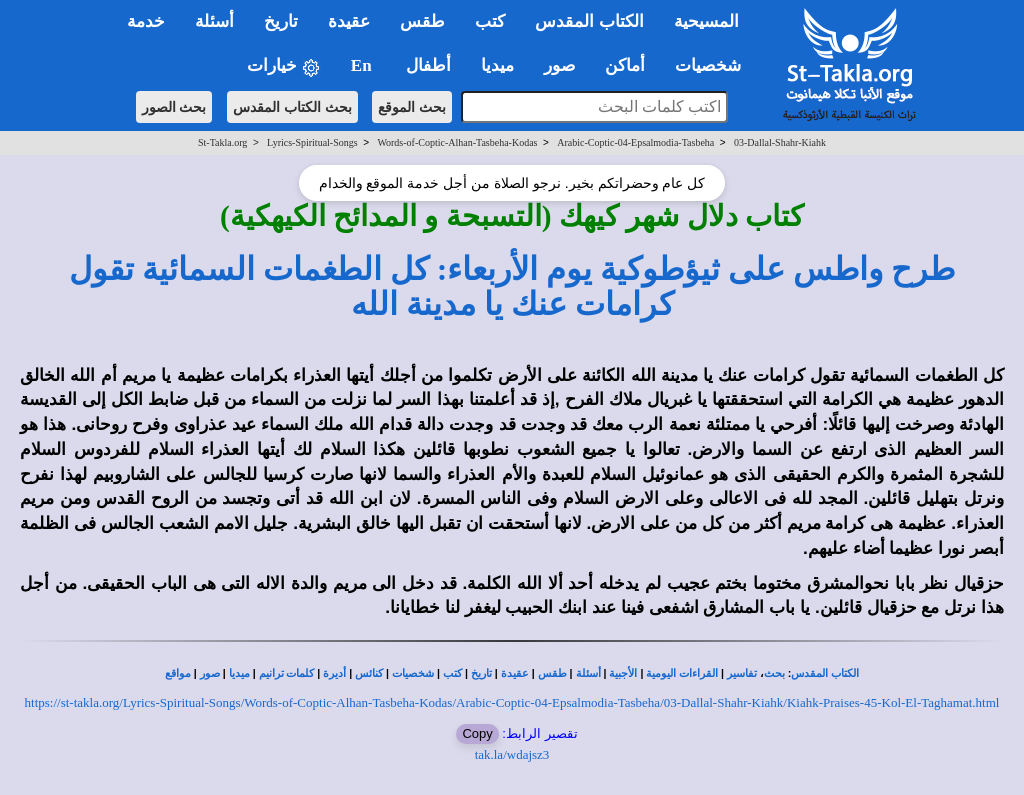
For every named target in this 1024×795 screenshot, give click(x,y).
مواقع (178, 673)
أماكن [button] (625, 65)
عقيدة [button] (349, 21)
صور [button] (559, 65)
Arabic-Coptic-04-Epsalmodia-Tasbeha (635, 142)
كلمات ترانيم (287, 673)
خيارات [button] (284, 66)
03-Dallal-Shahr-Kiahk (780, 142)
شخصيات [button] (714, 65)
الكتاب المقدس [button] (589, 21)
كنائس (369, 673)
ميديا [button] (497, 65)
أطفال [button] (428, 65)
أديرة (334, 673)
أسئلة (588, 673)
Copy (477, 733)
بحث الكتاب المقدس (292, 107)
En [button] (363, 65)
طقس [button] (422, 21)
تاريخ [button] (281, 21)
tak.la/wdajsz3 (512, 754)
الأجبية (623, 673)
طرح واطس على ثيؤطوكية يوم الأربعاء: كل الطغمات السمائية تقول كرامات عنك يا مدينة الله (512, 286)
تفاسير (742, 673)
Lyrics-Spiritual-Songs (312, 142)
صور (210, 673)
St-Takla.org (222, 142)
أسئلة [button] (214, 21)
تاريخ (481, 673)
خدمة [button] (146, 21)
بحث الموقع (412, 107)
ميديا (239, 673)
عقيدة (515, 673)
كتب (452, 673)
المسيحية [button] (706, 21)
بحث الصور (174, 107)
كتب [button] (490, 21)
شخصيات (413, 673)
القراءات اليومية (682, 673)
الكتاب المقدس (825, 673)
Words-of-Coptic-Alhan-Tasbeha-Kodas (457, 142)
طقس (552, 673)
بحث (774, 673)
